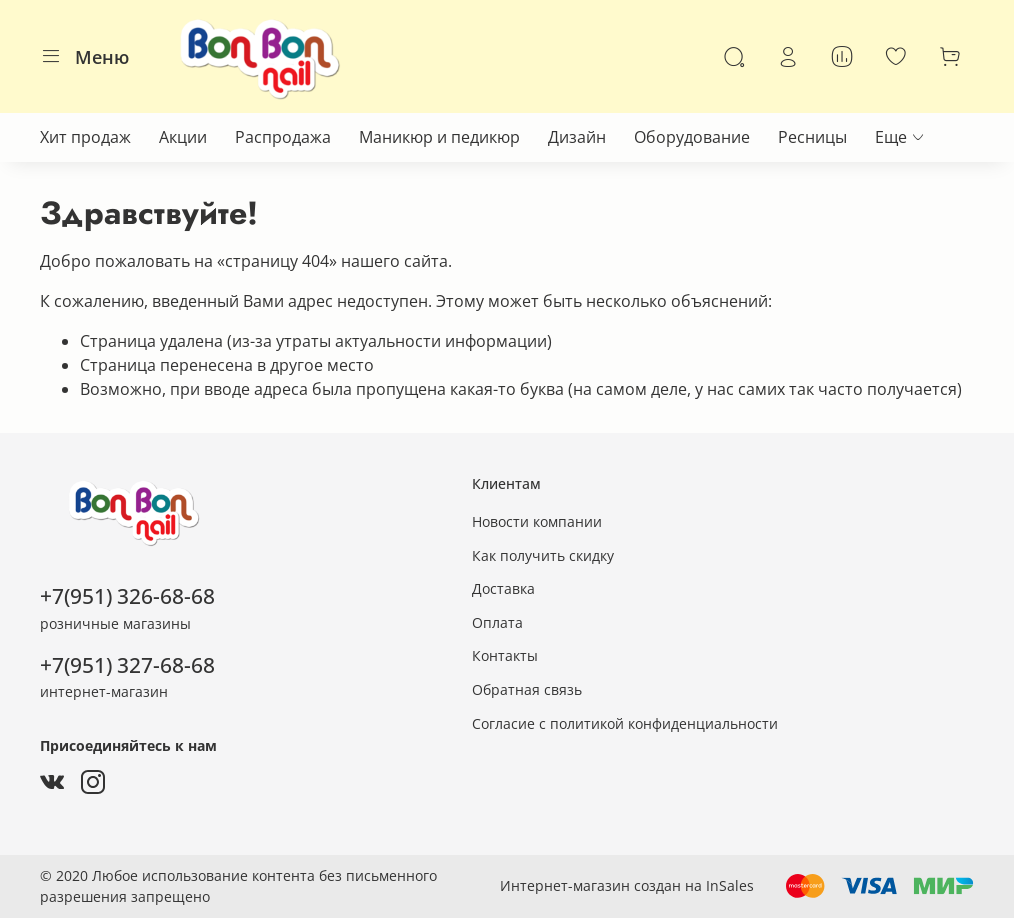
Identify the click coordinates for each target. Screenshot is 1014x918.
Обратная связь (527, 689)
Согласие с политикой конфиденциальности (625, 723)
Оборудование (692, 137)
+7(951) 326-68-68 (127, 596)
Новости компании (537, 521)
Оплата (497, 622)
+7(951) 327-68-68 (127, 665)
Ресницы (812, 137)
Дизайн (577, 137)
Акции (183, 137)
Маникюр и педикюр (439, 137)
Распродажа (283, 137)
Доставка (503, 588)
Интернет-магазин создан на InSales (627, 885)
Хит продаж (85, 137)
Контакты (505, 655)
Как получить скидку (543, 555)
